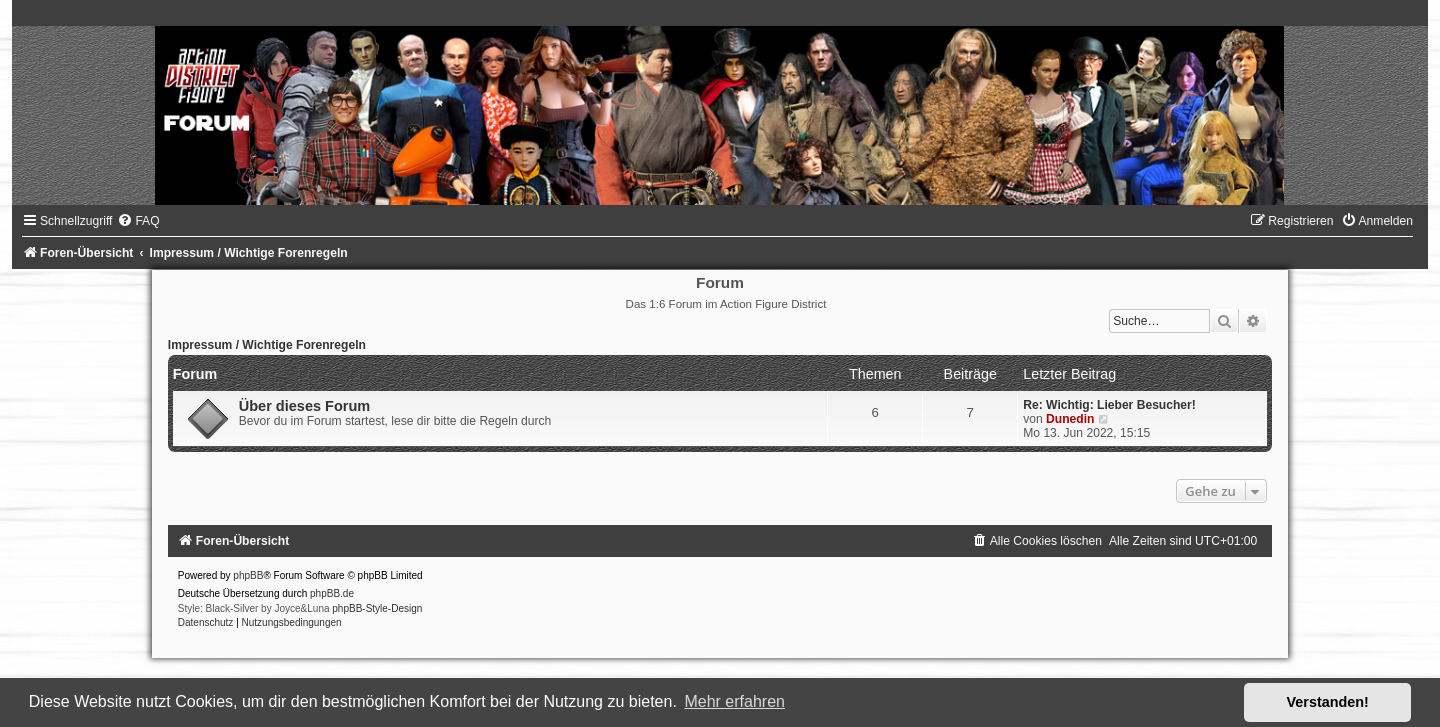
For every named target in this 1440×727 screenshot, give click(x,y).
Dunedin (1070, 419)
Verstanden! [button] (1328, 702)
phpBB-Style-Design (377, 608)
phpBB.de (332, 593)
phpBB (248, 575)
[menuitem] (138, 221)
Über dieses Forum (304, 406)
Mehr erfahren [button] (734, 701)
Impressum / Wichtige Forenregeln (267, 345)
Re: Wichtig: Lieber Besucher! (1109, 405)
